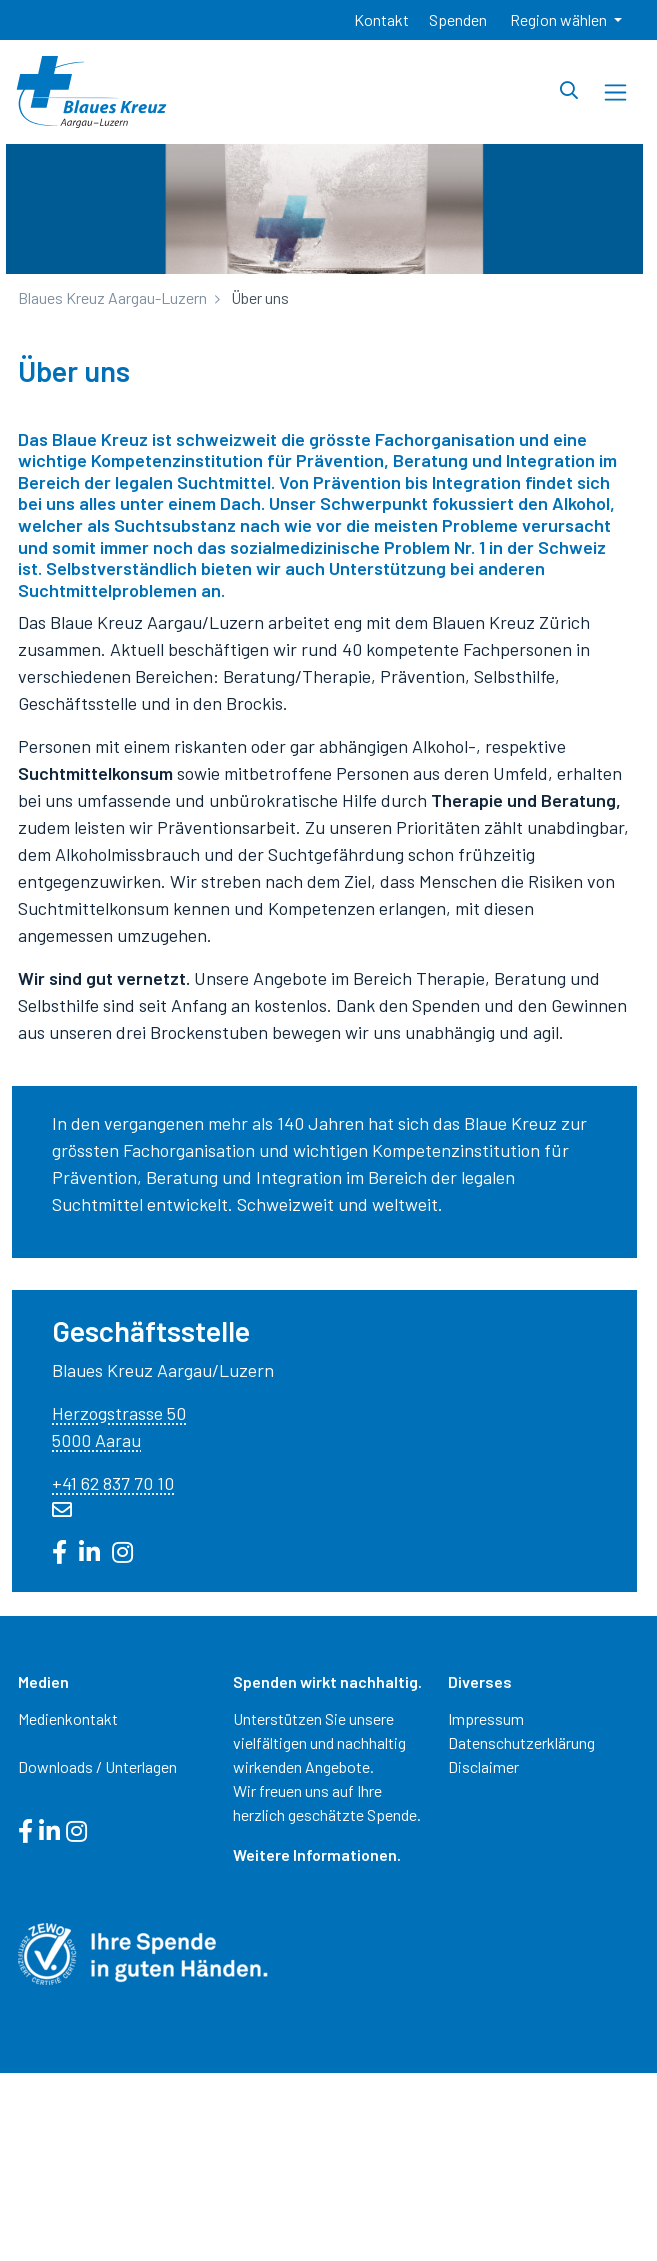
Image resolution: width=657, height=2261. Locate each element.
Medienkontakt (68, 1718)
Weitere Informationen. (317, 1854)
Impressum (486, 1718)
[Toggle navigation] (615, 92)
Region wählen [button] (560, 19)
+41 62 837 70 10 (113, 1483)
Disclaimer (483, 1766)
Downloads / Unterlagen (97, 1766)
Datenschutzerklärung (521, 1742)
